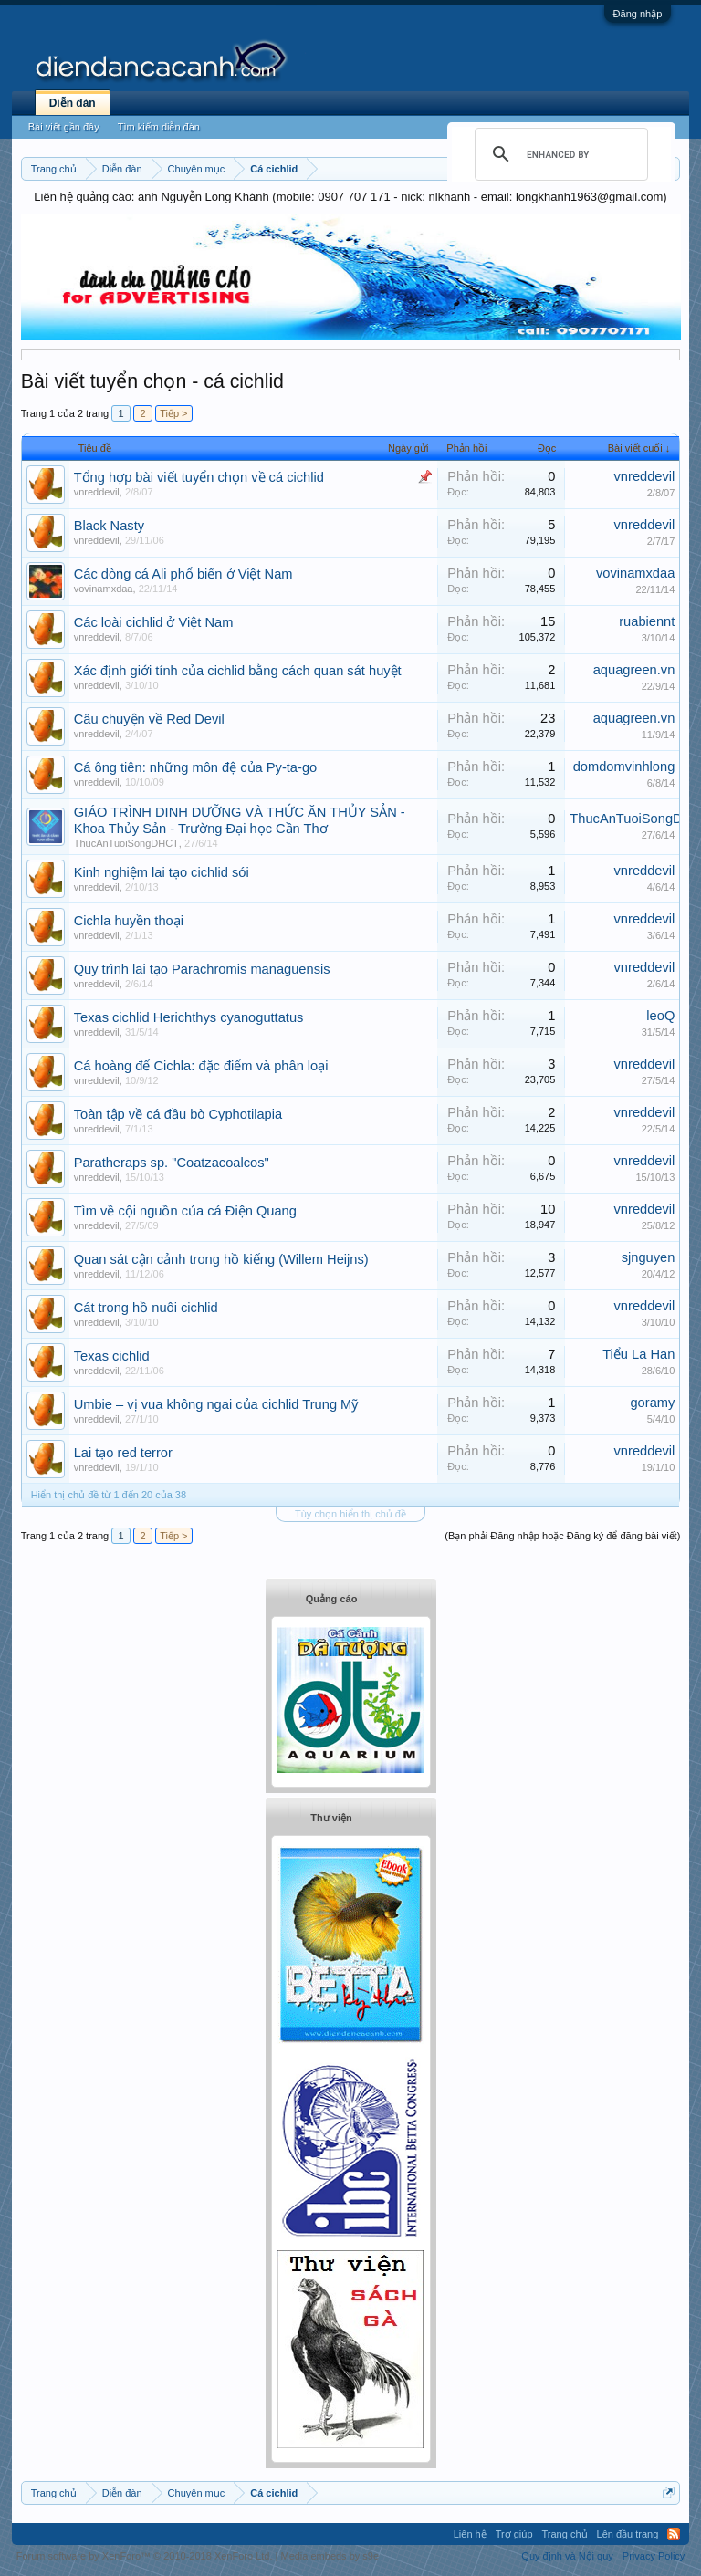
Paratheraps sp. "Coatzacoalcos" (171, 1162)
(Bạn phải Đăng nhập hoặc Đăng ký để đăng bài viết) (562, 1535)
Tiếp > (173, 413)
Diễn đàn (72, 103)
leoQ (660, 1015)
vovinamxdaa (103, 588)
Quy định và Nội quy (567, 2555)
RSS (673, 2534)
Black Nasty (109, 525)
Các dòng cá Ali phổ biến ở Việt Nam (183, 574)
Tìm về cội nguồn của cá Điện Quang (185, 1211)
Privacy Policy (654, 2555)
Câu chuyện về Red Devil (149, 719)
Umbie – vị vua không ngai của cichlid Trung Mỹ (216, 1404)
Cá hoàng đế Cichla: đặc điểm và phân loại (201, 1066)
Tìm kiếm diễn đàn (159, 126)
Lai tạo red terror (123, 1452)
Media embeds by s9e (329, 2555)
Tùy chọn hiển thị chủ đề (350, 1513)
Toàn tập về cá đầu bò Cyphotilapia (178, 1114)
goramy (652, 1402)
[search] (559, 154)
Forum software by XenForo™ (144, 2555)
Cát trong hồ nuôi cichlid (146, 1307)
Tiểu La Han (638, 1354)
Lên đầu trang (628, 2534)
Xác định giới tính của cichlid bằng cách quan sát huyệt (238, 670)
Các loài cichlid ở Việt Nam (154, 622)
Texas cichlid (112, 1356)
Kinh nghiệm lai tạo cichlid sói (161, 872)
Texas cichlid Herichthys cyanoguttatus (189, 1017)
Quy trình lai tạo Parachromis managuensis (202, 969)
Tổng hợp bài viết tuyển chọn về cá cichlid (199, 477)
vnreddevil (97, 491)
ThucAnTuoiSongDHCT (126, 843)
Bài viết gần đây (63, 126)
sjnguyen (648, 1257)
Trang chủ (565, 2534)
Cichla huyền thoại (128, 920)
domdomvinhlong (624, 766)
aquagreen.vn (634, 669)
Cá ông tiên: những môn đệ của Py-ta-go (196, 767)
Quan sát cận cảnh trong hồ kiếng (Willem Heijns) (221, 1259)
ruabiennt (647, 621)
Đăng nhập (638, 13)
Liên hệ (470, 2534)
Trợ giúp (514, 2534)
